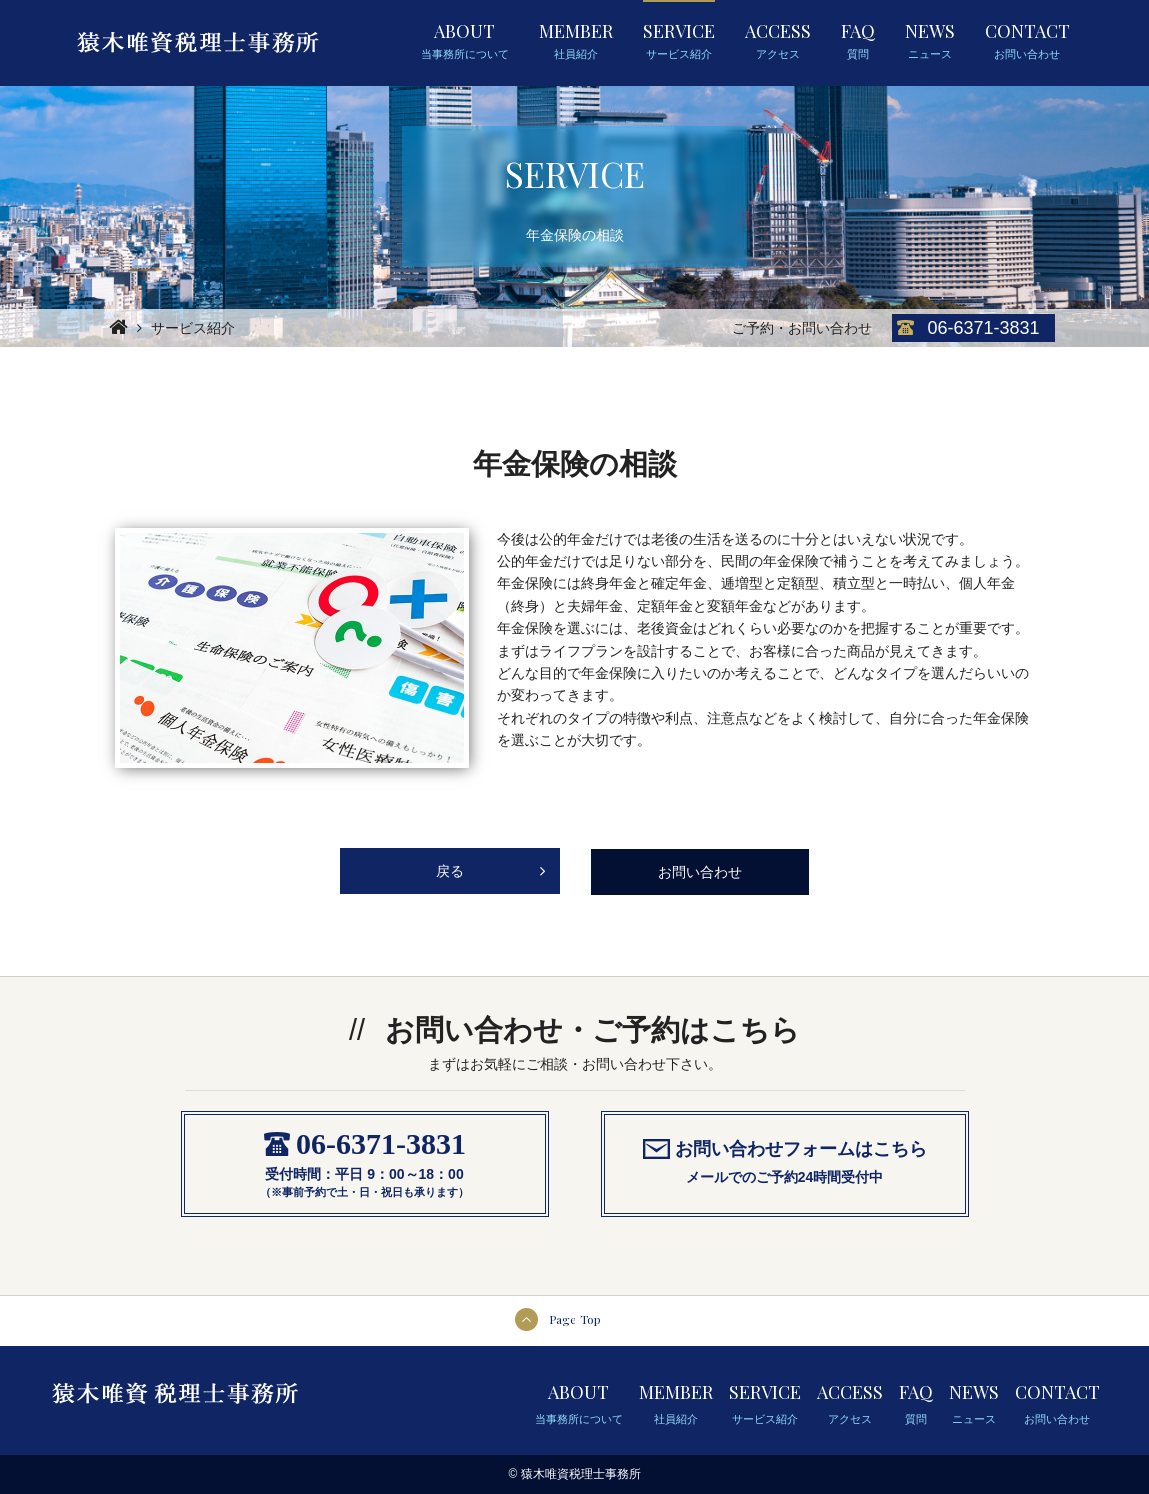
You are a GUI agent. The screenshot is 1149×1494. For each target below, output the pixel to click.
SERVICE (679, 41)
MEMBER (576, 41)
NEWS (930, 41)
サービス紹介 (193, 328)
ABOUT (465, 41)
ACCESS (778, 41)
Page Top (575, 1319)
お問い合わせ (700, 872)
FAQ (858, 41)
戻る (491, 863)
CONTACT (1027, 41)
